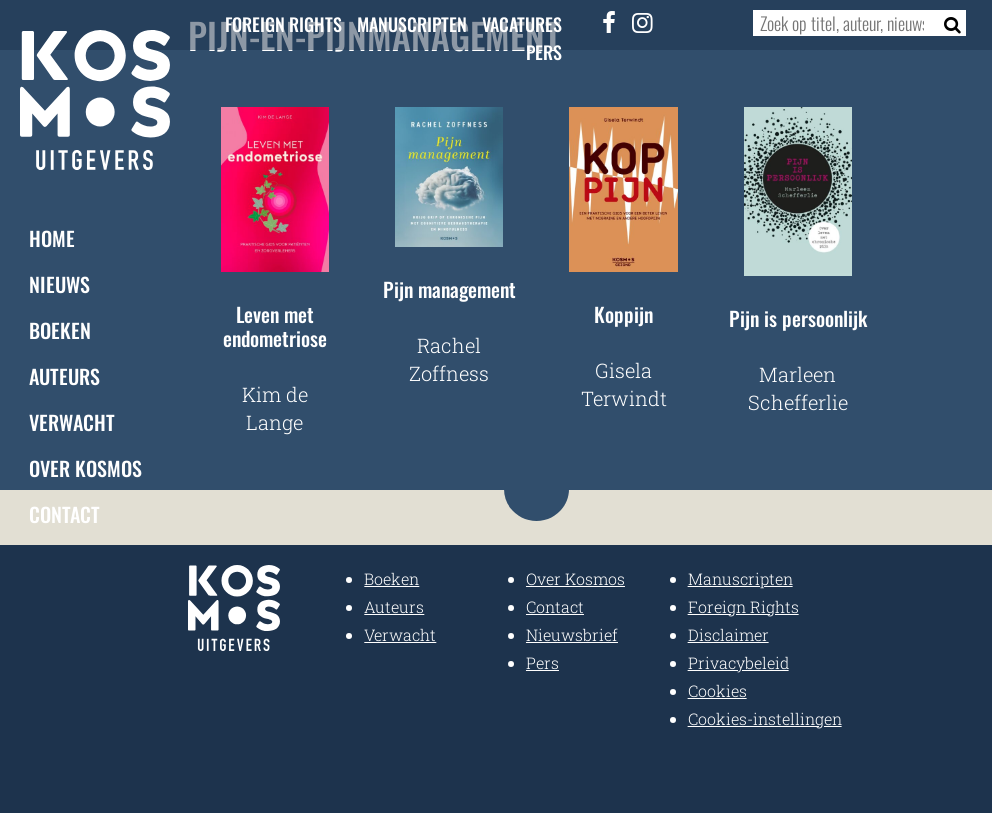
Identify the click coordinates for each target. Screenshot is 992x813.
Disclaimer (728, 634)
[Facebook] (609, 22)
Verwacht (72, 422)
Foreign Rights (283, 24)
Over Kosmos (85, 468)
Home (52, 238)
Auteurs (64, 376)
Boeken (60, 330)
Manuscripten (412, 24)
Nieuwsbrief (572, 634)
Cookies (717, 690)
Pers (544, 52)
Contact (64, 514)
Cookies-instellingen (765, 718)
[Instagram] (642, 22)
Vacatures (522, 24)
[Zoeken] (946, 23)
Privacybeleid (738, 662)
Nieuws (59, 284)
